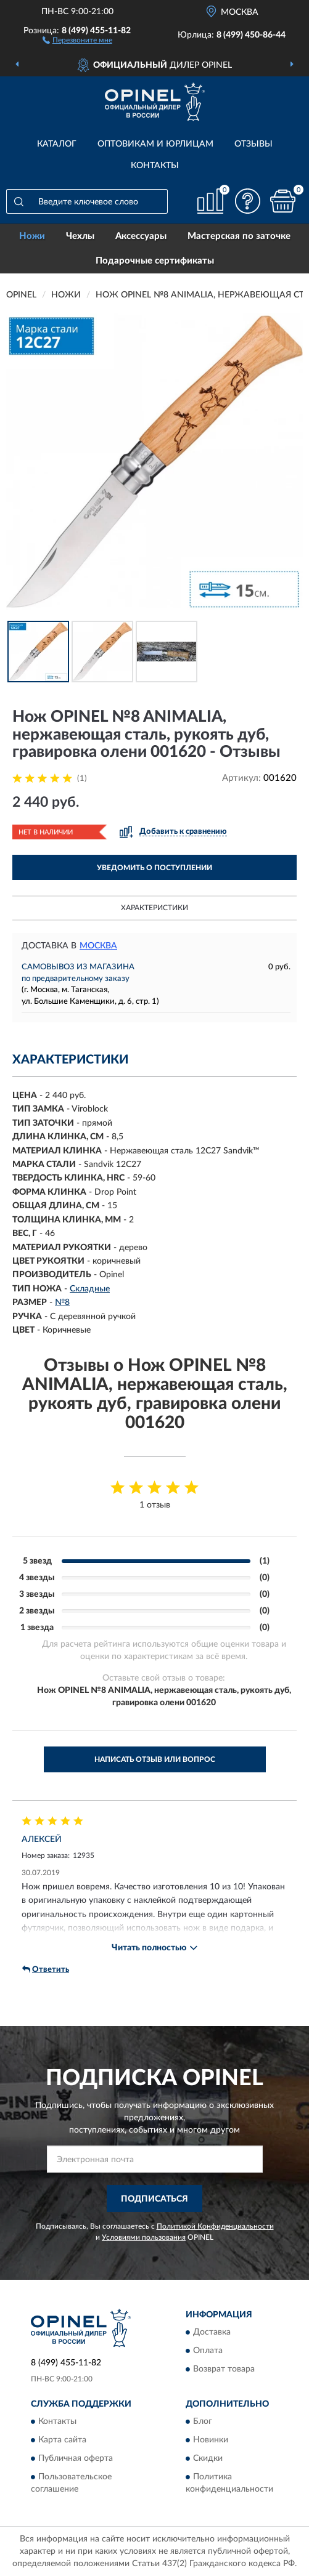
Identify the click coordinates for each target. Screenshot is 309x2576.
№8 (62, 1302)
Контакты (155, 165)
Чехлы (80, 236)
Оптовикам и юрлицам (155, 144)
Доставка (212, 2332)
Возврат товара (224, 2369)
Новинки (210, 2440)
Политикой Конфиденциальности (215, 2226)
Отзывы (253, 144)
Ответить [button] (45, 1969)
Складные (90, 1289)
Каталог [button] (56, 144)
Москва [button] (98, 946)
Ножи (32, 236)
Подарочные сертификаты (155, 260)
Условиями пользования (144, 2237)
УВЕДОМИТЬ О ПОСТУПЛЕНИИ (154, 867)
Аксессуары (141, 236)
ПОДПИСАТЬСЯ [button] (154, 2199)
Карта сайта (62, 2440)
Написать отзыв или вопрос (154, 1759)
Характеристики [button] (154, 907)
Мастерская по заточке (238, 236)
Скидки (208, 2459)
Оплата (208, 2351)
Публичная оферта (75, 2459)
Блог (202, 2422)
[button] (77, 39)
